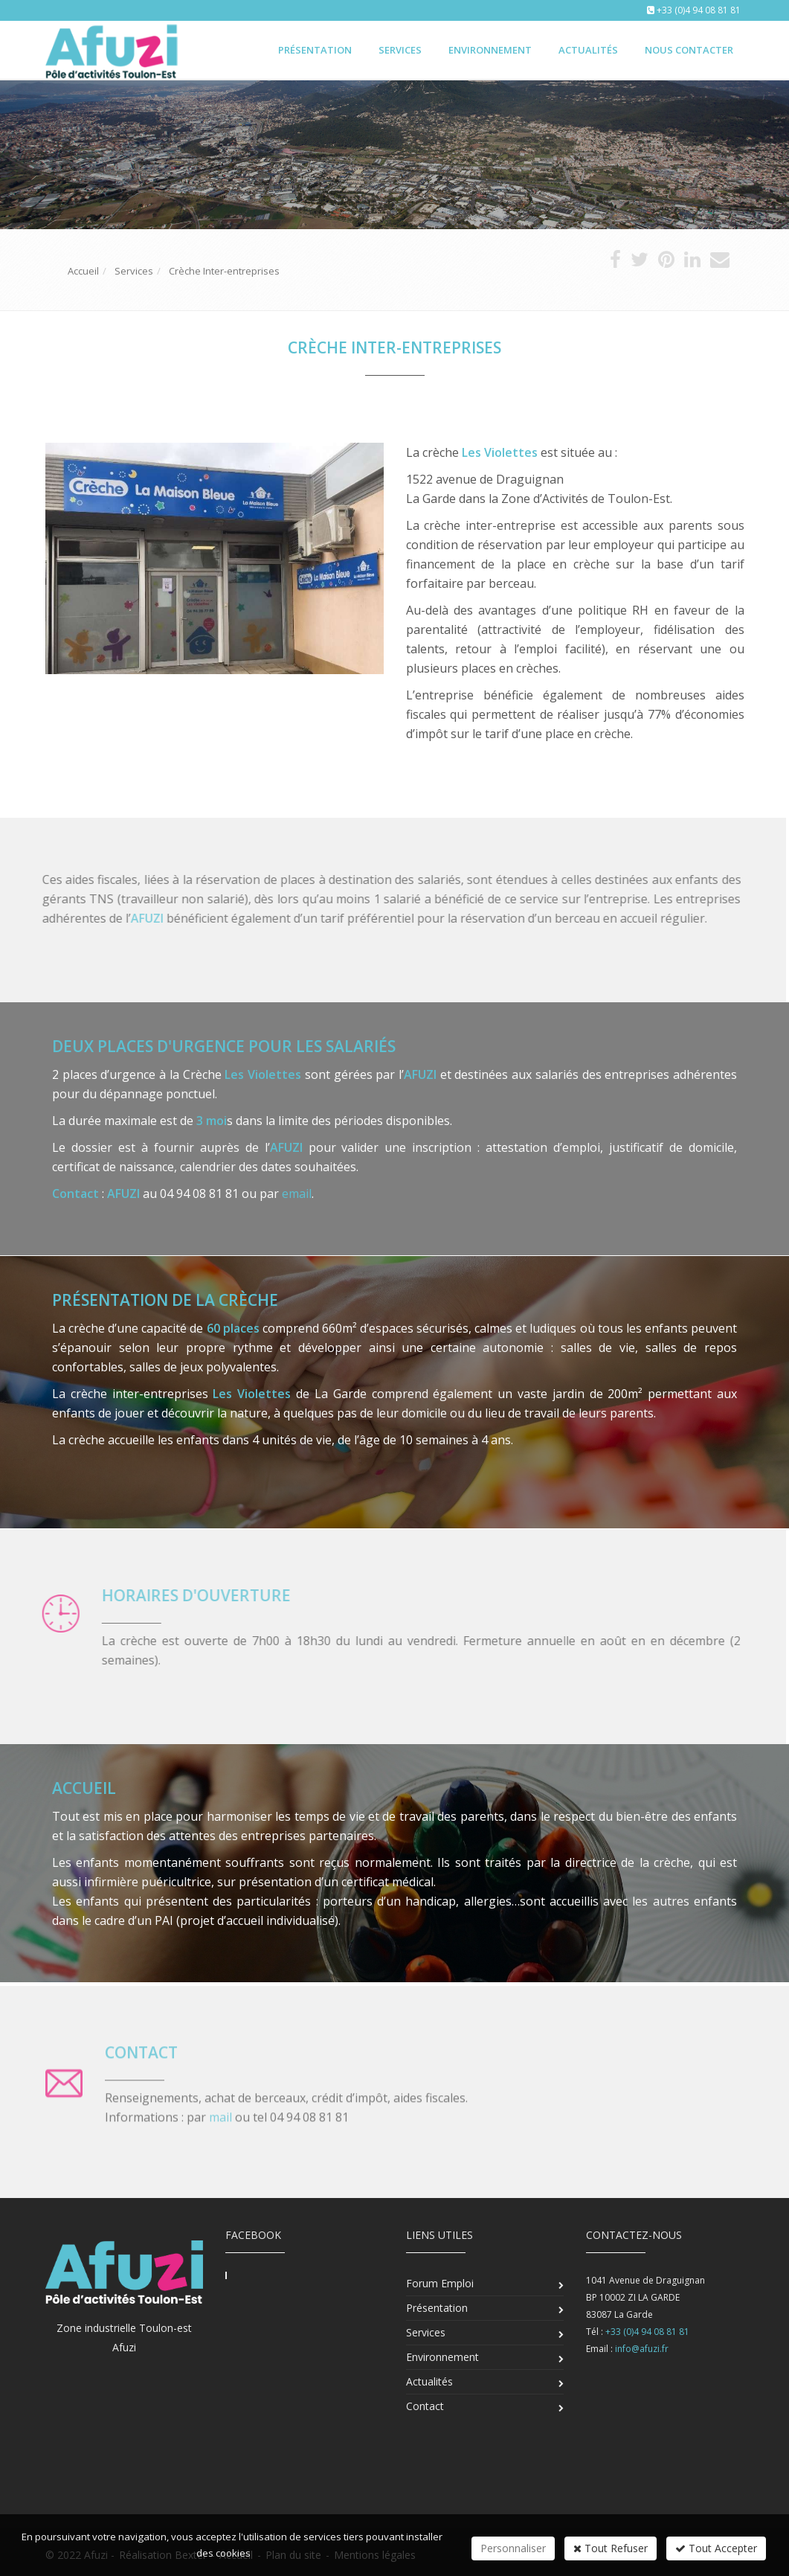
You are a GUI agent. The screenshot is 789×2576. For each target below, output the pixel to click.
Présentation (315, 50)
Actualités (588, 50)
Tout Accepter (716, 2548)
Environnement (490, 50)
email (297, 1193)
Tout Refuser (610, 2548)
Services (400, 50)
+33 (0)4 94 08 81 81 (699, 10)
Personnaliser (513, 2548)
